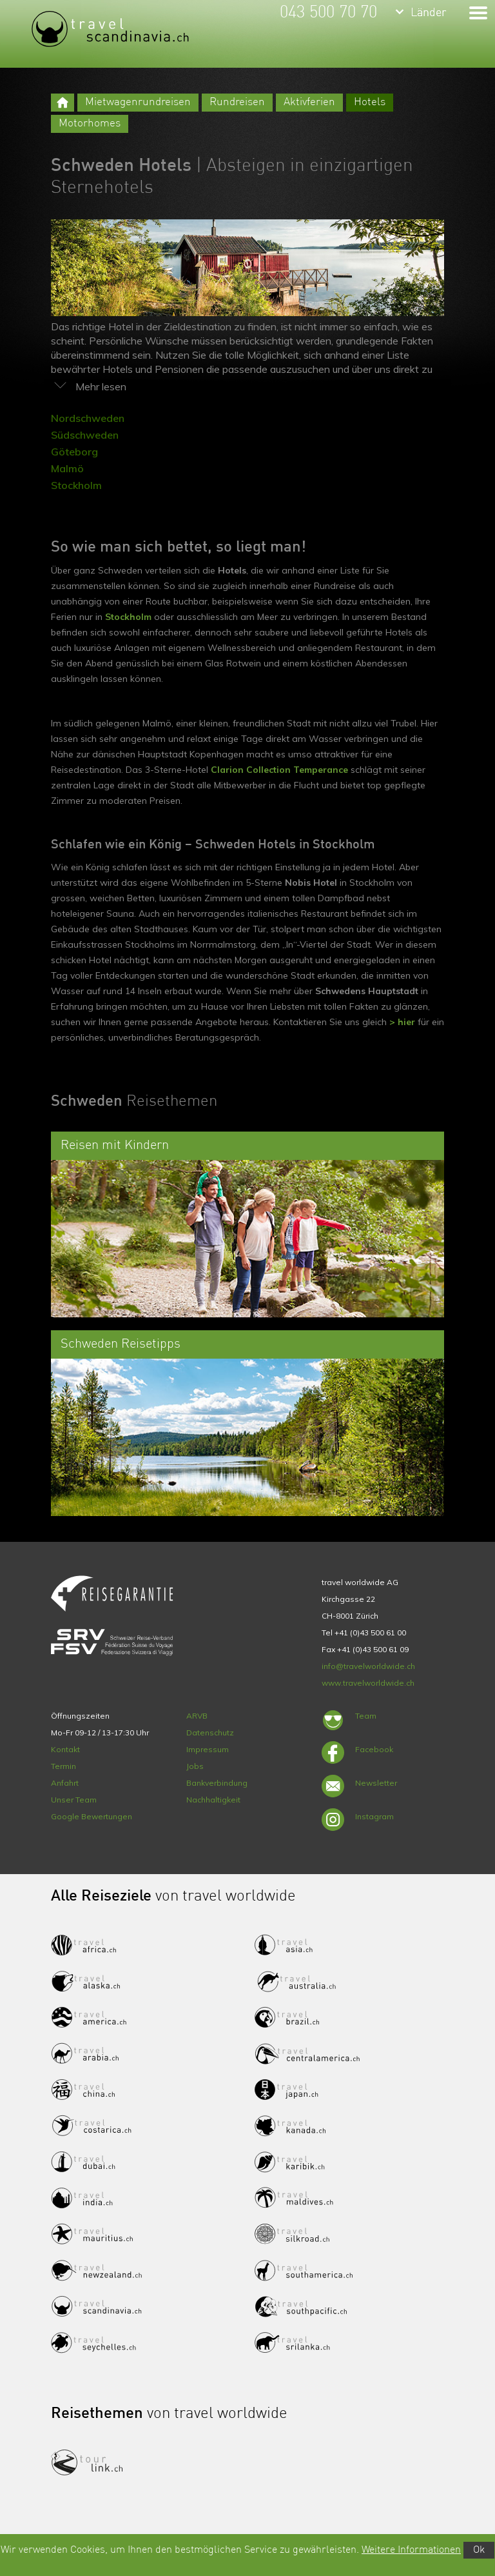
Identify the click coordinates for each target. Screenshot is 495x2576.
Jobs (195, 1766)
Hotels (369, 102)
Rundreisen (237, 102)
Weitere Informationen (411, 2550)
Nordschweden (87, 418)
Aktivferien (309, 102)
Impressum (207, 1749)
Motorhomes (90, 123)
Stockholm (76, 485)
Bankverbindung (217, 1783)
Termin (63, 1766)
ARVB (197, 1716)
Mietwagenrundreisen (138, 102)
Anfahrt (65, 1783)
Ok (479, 2550)
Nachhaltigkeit (213, 1799)
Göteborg (74, 451)
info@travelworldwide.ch (368, 1666)
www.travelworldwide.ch (368, 1683)
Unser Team (74, 1799)
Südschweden (85, 434)
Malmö (67, 468)
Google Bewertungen (91, 1816)
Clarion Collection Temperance (279, 769)
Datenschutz (210, 1732)
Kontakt (65, 1749)
